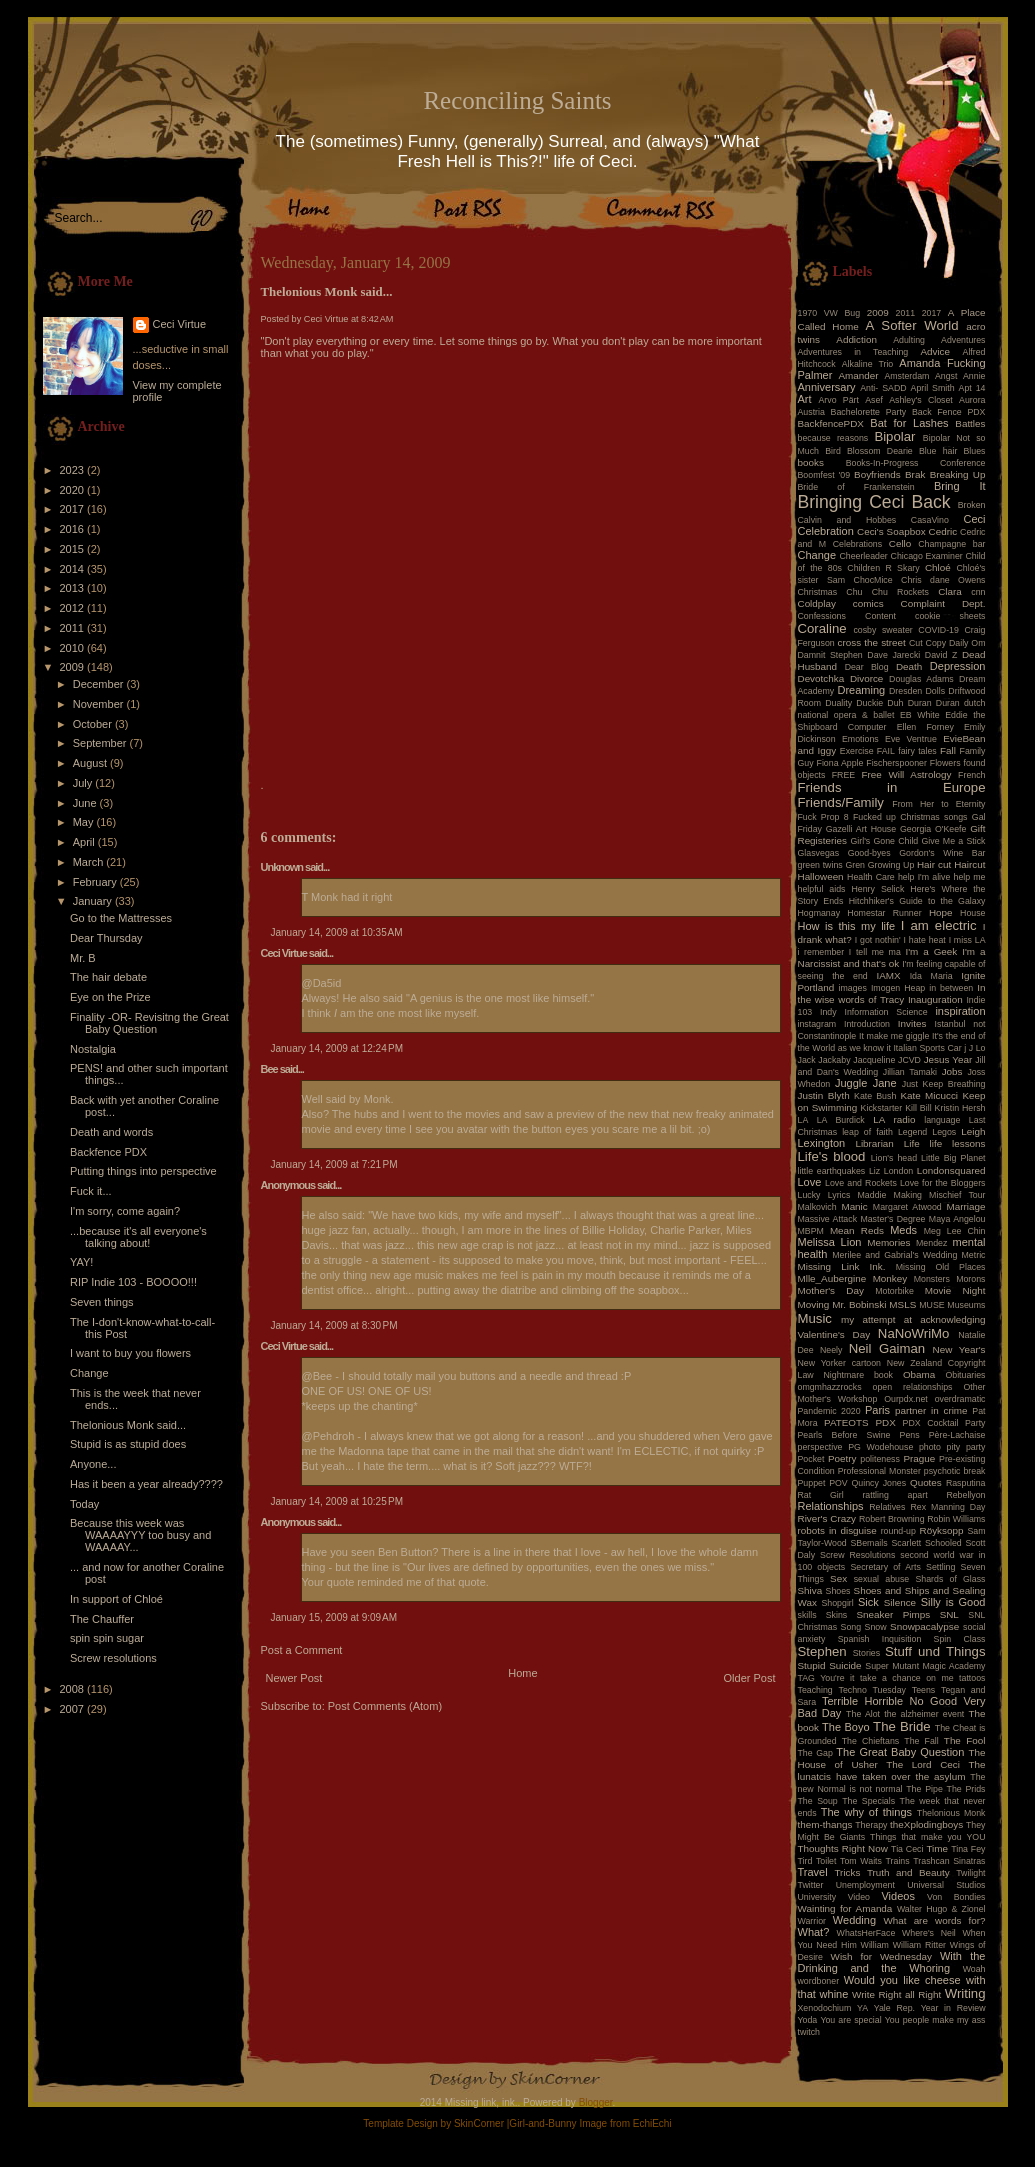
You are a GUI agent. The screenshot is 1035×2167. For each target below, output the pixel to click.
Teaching (815, 1690)
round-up (898, 1531)
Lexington (822, 1143)
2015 (74, 549)
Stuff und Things (935, 1651)
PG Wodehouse (880, 1447)
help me (970, 877)
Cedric (943, 531)
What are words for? (934, 1920)
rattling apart (894, 1495)
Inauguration (935, 999)
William (875, 1945)
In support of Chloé (116, 1599)
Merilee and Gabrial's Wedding (894, 1255)
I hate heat (925, 940)
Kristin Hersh (960, 1108)
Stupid (812, 1665)
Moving (814, 1304)
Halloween (821, 876)
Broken (972, 505)
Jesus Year (948, 1059)
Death (909, 666)
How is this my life (847, 926)
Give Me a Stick (954, 841)
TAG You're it (826, 1678)
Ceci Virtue (180, 324)
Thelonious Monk (951, 1813)
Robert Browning (892, 1519)
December (100, 684)
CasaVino (930, 520)
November (100, 704)
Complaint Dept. (943, 603)
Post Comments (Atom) (385, 1706)
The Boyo (846, 1727)
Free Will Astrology (906, 774)
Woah (974, 1969)
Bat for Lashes (909, 423)
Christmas (818, 592)
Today (84, 1504)
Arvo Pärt (838, 400)
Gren (855, 865)
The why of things (866, 1812)
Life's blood (832, 1156)
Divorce (866, 678)
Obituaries (965, 1375)
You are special (850, 2020)
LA (803, 1120)
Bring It (960, 486)
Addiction (856, 339)
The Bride (902, 1726)
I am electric (939, 925)
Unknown (282, 867)
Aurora (972, 400)
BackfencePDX (831, 423)
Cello (900, 543)
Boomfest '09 (824, 475)
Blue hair (938, 451)
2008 (74, 1689)
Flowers (945, 763)
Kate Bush (875, 1096)
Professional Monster (879, 1471)
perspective (820, 1447)
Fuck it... (91, 1191)
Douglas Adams (921, 679)
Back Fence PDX (949, 412)
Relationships (831, 1506)
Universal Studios (946, 1885)
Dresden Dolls (917, 691)
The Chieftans (870, 1741)
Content (880, 616)
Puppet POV (823, 1483)
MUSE (931, 1305)
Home (522, 1673)
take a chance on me (907, 1678)
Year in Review (953, 2008)
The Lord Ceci (923, 1764)
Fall (948, 750)
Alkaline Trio (868, 364)
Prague (919, 1458)
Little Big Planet (953, 1158)
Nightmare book (859, 1375)
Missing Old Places (941, 1267)
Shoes (838, 1591)
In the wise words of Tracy (892, 993)
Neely (831, 1350)
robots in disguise (837, 1530)
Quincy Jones (879, 1483)
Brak (915, 474)
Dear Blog (867, 667)
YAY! (81, 1262)
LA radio (894, 1119)
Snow (876, 1627)
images (853, 988)
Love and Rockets (861, 1183)
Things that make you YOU (927, 1837)
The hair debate (108, 977)
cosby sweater (882, 630)
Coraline (822, 628)
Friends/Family (841, 802)
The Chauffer (102, 1619)
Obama (919, 1374)
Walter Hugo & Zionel (941, 1909)
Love (810, 1182)
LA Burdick (841, 1120)
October (94, 724)
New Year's (959, 1349)
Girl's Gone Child (884, 841)
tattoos (972, 1678)
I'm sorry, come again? (125, 1211)
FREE (843, 775)
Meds (903, 1230)
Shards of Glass (950, 1579)
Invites (912, 1023)
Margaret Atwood (907, 1207)
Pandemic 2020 (829, 1411)
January (94, 901)
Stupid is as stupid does (128, 1444)
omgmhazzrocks (830, 1387)
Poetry (842, 1458)
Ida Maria (931, 976)
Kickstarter (882, 1108)
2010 (74, 648)
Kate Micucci (929, 1095)
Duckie (869, 703)
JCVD (909, 1060)
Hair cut (934, 864)
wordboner (819, 1981)
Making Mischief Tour (940, 1195)
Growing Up (891, 865)
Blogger (596, 2102)
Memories (888, 1242)
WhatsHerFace (866, 1933)
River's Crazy (827, 1518)
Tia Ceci (907, 1849)
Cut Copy (927, 643)
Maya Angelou (957, 1219)
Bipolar (894, 436)
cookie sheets (950, 616)
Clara (950, 591)
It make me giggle (894, 1036)
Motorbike (894, 1291)
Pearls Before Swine (844, 1435)
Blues (974, 451)
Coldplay (817, 603)
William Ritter (919, 1945)
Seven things (102, 1302)
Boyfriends (877, 474)
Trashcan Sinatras (949, 1861)
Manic (854, 1206)
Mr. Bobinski (859, 1304)
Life (912, 1143)
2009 (74, 667)
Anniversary (827, 387)
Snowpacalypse (924, 1626)
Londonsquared (951, 1170)
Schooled (943, 1543)
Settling (940, 1567)
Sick (868, 1602)
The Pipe (924, 1789)
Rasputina (966, 1483)
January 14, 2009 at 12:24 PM (337, 1048)
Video (859, 1897)
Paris (877, 1410)
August (91, 763)
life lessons (958, 1143)
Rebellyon (965, 1495)
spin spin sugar (107, 1638)
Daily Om (967, 643)
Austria (811, 412)
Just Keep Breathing (944, 1084)
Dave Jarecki (893, 655)
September (101, 743)
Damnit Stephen (830, 655)
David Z (941, 655)
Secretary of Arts (885, 1567)
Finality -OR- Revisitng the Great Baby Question (149, 1023)
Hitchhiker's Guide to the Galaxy (917, 901)
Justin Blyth (824, 1095)
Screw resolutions (113, 1658)
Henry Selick (877, 889)
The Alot (863, 1714)
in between (951, 988)
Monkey (890, 1278)
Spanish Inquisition (880, 1639)
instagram (817, 1024)
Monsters (932, 1279)
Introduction (867, 1024)
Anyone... (93, 1464)
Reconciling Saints (517, 100)
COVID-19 (938, 630)
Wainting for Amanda (845, 1908)
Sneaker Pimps (893, 1614)
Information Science (885, 1012)
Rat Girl (821, 1495)
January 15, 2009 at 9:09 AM (334, 1617)
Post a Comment (302, 1650)
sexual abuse (882, 1579)
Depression (958, 666)
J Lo (977, 1048)
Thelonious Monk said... (128, 1425)
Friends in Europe (892, 787)
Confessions (822, 616)
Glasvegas (819, 853)
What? (814, 1932)
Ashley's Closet (921, 400)
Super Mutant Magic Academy (925, 1666)
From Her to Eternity (938, 804)
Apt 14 (972, 388)
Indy (828, 1012)
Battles (970, 423)
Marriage (966, 1206)
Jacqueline (874, 1060)
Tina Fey (968, 1849)
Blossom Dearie (880, 451)
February (96, 882)
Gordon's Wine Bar (942, 853)
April (85, 842)
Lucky (809, 1195)
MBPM (811, 1231)
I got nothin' (878, 940)
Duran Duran (934, 703)
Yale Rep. (894, 2008)
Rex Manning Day (947, 1507)
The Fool (965, 1740)
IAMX (888, 975)
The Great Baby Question (900, 1752)
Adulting (909, 340)
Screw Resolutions (857, 1555)
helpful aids (822, 889)
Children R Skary (883, 568)
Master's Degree (892, 1219)
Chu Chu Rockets (887, 592)
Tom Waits (861, 1861)
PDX (885, 1422)
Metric (974, 1255)
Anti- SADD (883, 388)
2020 (74, 490)
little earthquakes (832, 1171)
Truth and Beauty (908, 1872)
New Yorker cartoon (840, 1363)
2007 (74, 1709)
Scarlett (906, 1543)
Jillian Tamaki (910, 1072)
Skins (837, 1615)
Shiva (810, 1590)
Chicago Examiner (927, 556)
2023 (74, 470)
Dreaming (861, 690)
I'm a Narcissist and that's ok (892, 957)
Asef (874, 400)
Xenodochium (825, 2008)
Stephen (822, 1651)
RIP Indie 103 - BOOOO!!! (133, 1282)
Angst (946, 376)
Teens (923, 1690)
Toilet (826, 1861)
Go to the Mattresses (121, 918)
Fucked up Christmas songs (910, 817)
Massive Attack (828, 1219)
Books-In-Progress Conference (916, 463)
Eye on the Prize (110, 997)
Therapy (871, 1825)
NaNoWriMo (914, 1333)
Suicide (845, 1665)
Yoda (808, 2020)
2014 (74, 569)
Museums (966, 1305)
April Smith (933, 388)
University (817, 1897)
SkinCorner (479, 2123)
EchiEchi (652, 2123)
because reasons (833, 438)
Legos (944, 1132)
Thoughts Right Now (843, 1848)
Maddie (872, 1195)
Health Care (871, 877)
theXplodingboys (926, 1824)
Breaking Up (958, 474)
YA (862, 2008)
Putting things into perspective (143, 1171)
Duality (838, 703)
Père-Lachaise (957, 1435)
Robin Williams (956, 1519)
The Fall (921, 1741)
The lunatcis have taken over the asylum (892, 1770)
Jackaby (834, 1060)
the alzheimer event (924, 1714)
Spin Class (960, 1639)
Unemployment (865, 1885)
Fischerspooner (896, 763)
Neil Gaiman (887, 1348)
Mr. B (83, 958)
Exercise (857, 751)
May (85, 822)
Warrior (812, 1921)
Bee (269, 1069)
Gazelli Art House (861, 829)
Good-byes (869, 853)
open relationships (913, 1387)
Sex (838, 1578)
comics (868, 603)
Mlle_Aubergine (832, 1278)
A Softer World (912, 325)
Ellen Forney (925, 727)
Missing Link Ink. (842, 1266)
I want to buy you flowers (130, 1353)
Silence (900, 1602)
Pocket (811, 1459)
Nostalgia (93, 1049)
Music (815, 1318)
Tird (805, 1861)
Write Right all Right (896, 1994)
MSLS (902, 1304)
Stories (866, 1653)
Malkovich (817, 1207)
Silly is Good (953, 1602)
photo (930, 1447)
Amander (859, 375)
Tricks (847, 1872)
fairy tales (917, 751)
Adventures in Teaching (853, 352)
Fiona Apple (840, 763)
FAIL (886, 751)
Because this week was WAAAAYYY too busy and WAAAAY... (140, 1535)
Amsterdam (906, 376)
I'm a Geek (931, 951)
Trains (898, 1861)
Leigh (973, 1131)
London (898, 1171)
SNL (949, 1614)
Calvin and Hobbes (847, 520)
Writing (965, 1993)
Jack (807, 1060)
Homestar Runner (884, 913)
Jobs (952, 1071)
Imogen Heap (898, 988)
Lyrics (839, 1195)
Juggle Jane (866, 1083)
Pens (910, 1435)
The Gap (815, 1753)
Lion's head (894, 1158)
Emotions (860, 739)
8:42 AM (377, 319)
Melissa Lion (830, 1242)
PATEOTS (846, 1422)
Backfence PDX (108, 1152)
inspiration (960, 1011)
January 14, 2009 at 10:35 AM (337, 932)
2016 (74, 529)
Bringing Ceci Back (874, 502)
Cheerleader (863, 556)
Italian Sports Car (927, 1048)
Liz (874, 1171)
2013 (74, 588)
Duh (895, 703)
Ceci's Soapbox (891, 531)
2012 (74, 608)
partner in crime (931, 1410)
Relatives (887, 1507)
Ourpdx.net (906, 1399)
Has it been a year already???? (146, 1484)
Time (937, 1848)
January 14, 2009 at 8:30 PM (334, 1325)
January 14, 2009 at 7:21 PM (334, 1164)
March (90, 862)
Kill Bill (918, 1108)
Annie (974, 376)
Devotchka (821, 678)
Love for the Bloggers (943, 1183)
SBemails (868, 1543)
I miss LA (967, 940)
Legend (912, 1132)
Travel (813, 1872)
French (971, 775)
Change (89, 1373)
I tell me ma (875, 952)
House (972, 913)
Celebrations (857, 544)
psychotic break (955, 1471)
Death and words (111, 1132)
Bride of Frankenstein (856, 487)
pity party (966, 1447)
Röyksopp (942, 1530)
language (942, 1120)
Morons (970, 1279)
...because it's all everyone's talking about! (138, 1237)
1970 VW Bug (829, 313)
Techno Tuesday (872, 1690)
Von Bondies (956, 1897)
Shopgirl (837, 1603)
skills (807, 1615)
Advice (935, 351)
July (84, 783)
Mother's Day (831, 1290)
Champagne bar (951, 544)
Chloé (938, 567)
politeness (880, 1459)
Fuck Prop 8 (823, 817)
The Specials (868, 1801)
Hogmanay (819, 913)
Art (805, 399)
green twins (820, 865)
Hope (941, 912)
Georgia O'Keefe (933, 829)
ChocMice (873, 580)
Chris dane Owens (943, 580)
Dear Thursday (106, 938)
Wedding (854, 1920)
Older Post (750, 1678)
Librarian (874, 1143)
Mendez (931, 1243)
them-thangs (825, 1824)
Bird (833, 451)
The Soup (818, 1801)
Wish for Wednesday (881, 1956)
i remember (821, 952)
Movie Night (955, 1290)
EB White (920, 715)
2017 (74, 509)
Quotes (926, 1482)
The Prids (966, 1789)
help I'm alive (924, 877)
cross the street (872, 642)
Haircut (969, 864)
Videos (897, 1896)
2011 (74, 628)
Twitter (811, 1885)
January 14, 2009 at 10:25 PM (337, 1501)
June (86, 803)
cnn (978, 592)
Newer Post (294, 1678)
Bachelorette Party (869, 412)
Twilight (970, 1873)
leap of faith (867, 1132)
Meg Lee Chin (955, 1231)
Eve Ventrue (911, 739)
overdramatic (960, 1399)
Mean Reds (857, 1230)
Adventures (963, 340)
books (811, 462)
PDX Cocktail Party (944, 1423)
